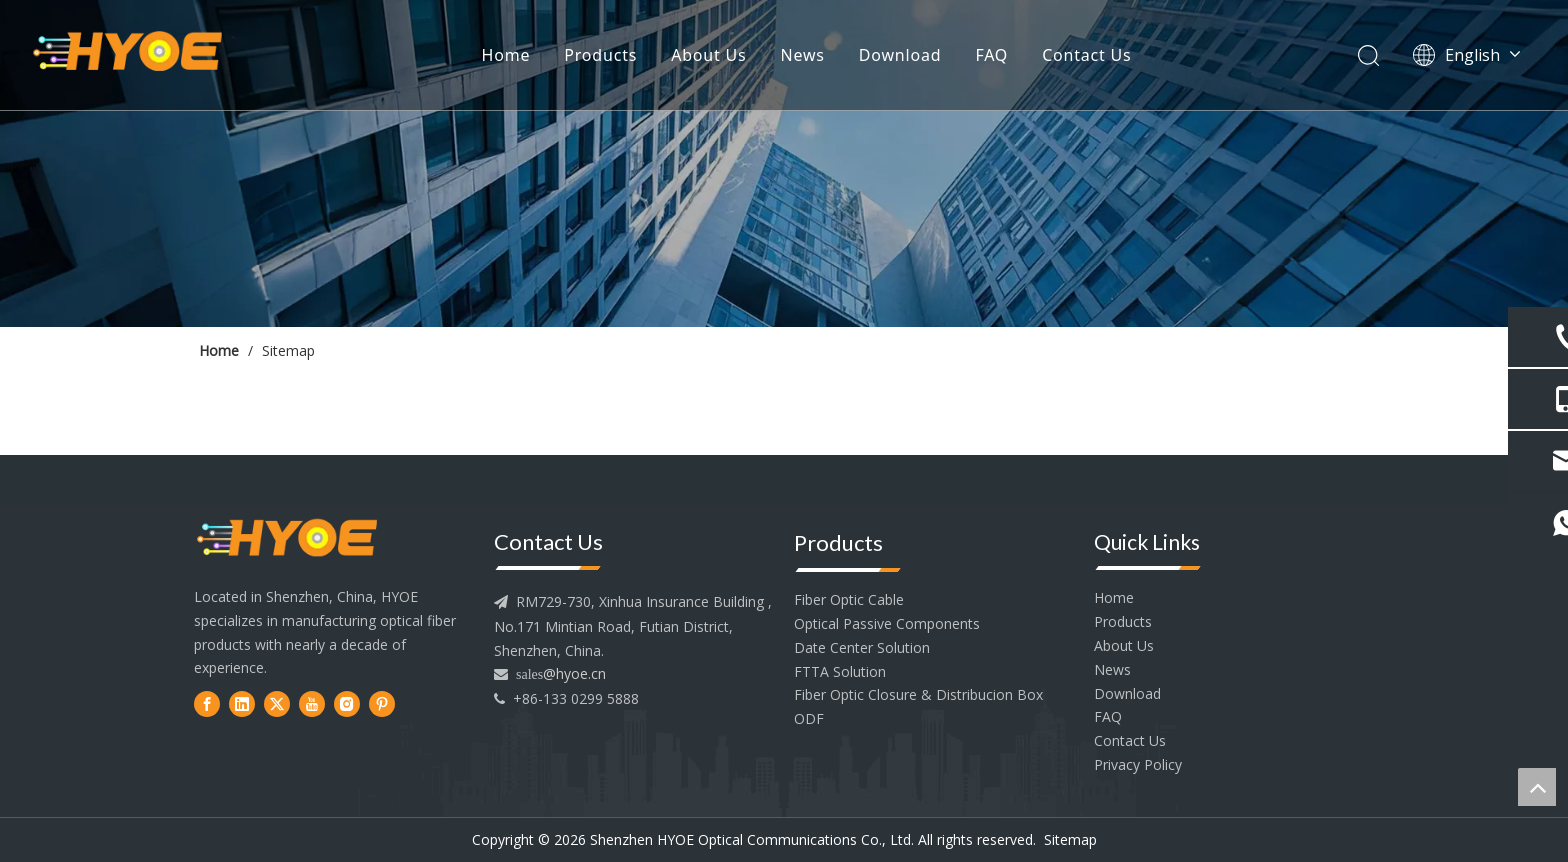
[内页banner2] (784, 163)
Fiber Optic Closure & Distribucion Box (918, 694)
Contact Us (1086, 55)
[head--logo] (287, 539)
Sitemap (1070, 839)
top (1537, 787)
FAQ (991, 55)
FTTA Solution (840, 671)
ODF (809, 718)
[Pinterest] (382, 703)
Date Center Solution (862, 647)
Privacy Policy (1138, 764)
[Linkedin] (242, 703)
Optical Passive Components (887, 623)
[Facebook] (207, 703)
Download (900, 55)
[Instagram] (347, 703)
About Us (708, 55)
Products (600, 55)
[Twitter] (277, 703)
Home (506, 55)
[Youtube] (312, 703)
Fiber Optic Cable (849, 599)
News (803, 55)
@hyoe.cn (574, 673)
